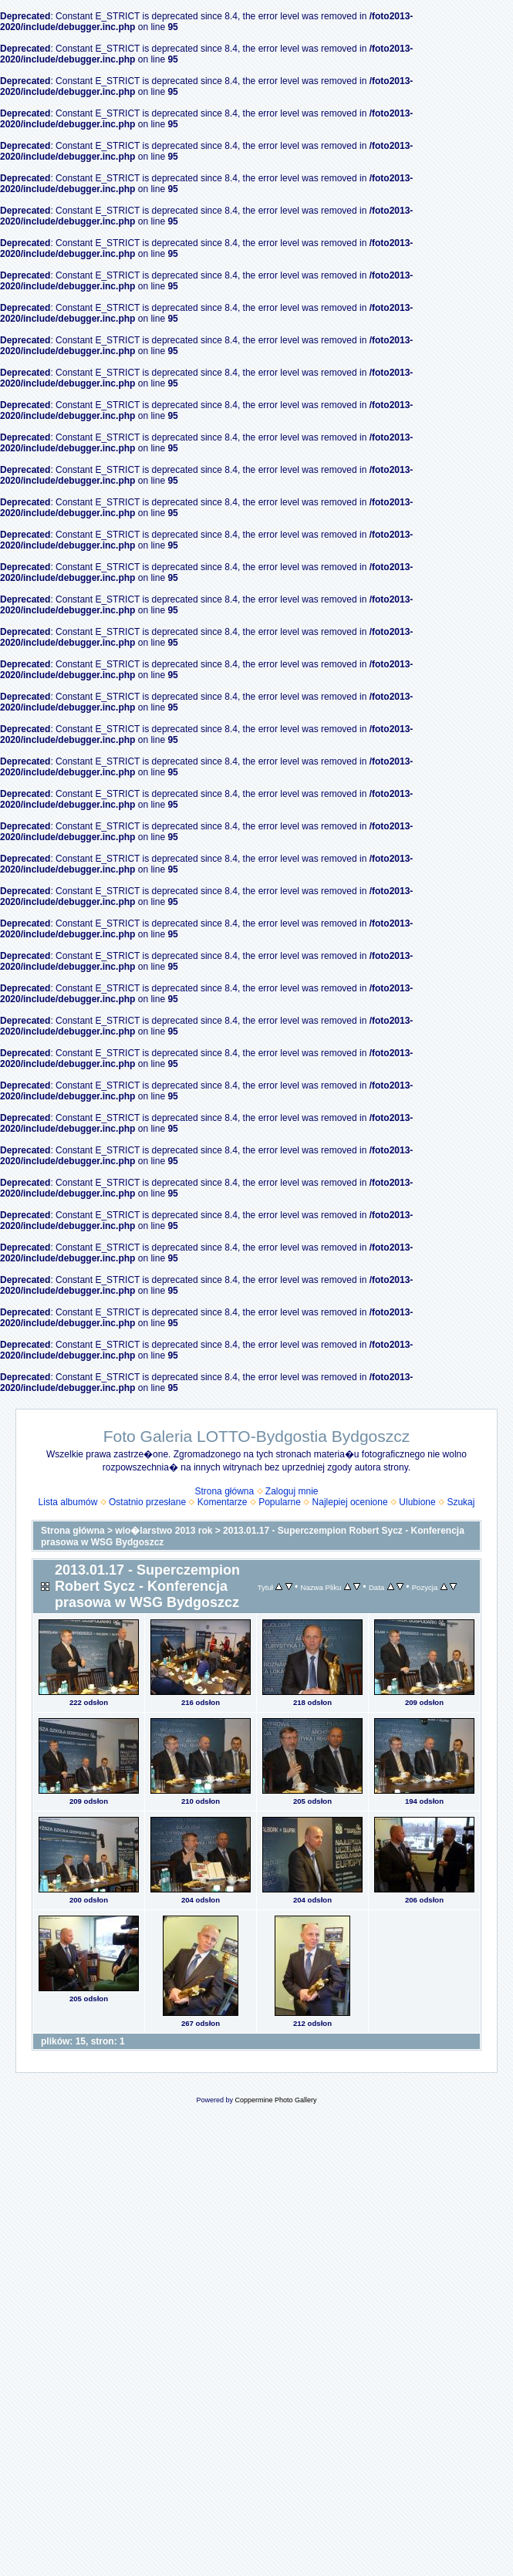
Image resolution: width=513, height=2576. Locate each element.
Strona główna (224, 1491)
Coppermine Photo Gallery (275, 2100)
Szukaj (460, 1502)
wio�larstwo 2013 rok (163, 1530)
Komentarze (222, 1502)
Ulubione (417, 1502)
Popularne (279, 1502)
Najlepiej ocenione (350, 1502)
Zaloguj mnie (292, 1491)
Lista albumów (68, 1502)
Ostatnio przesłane (147, 1502)
